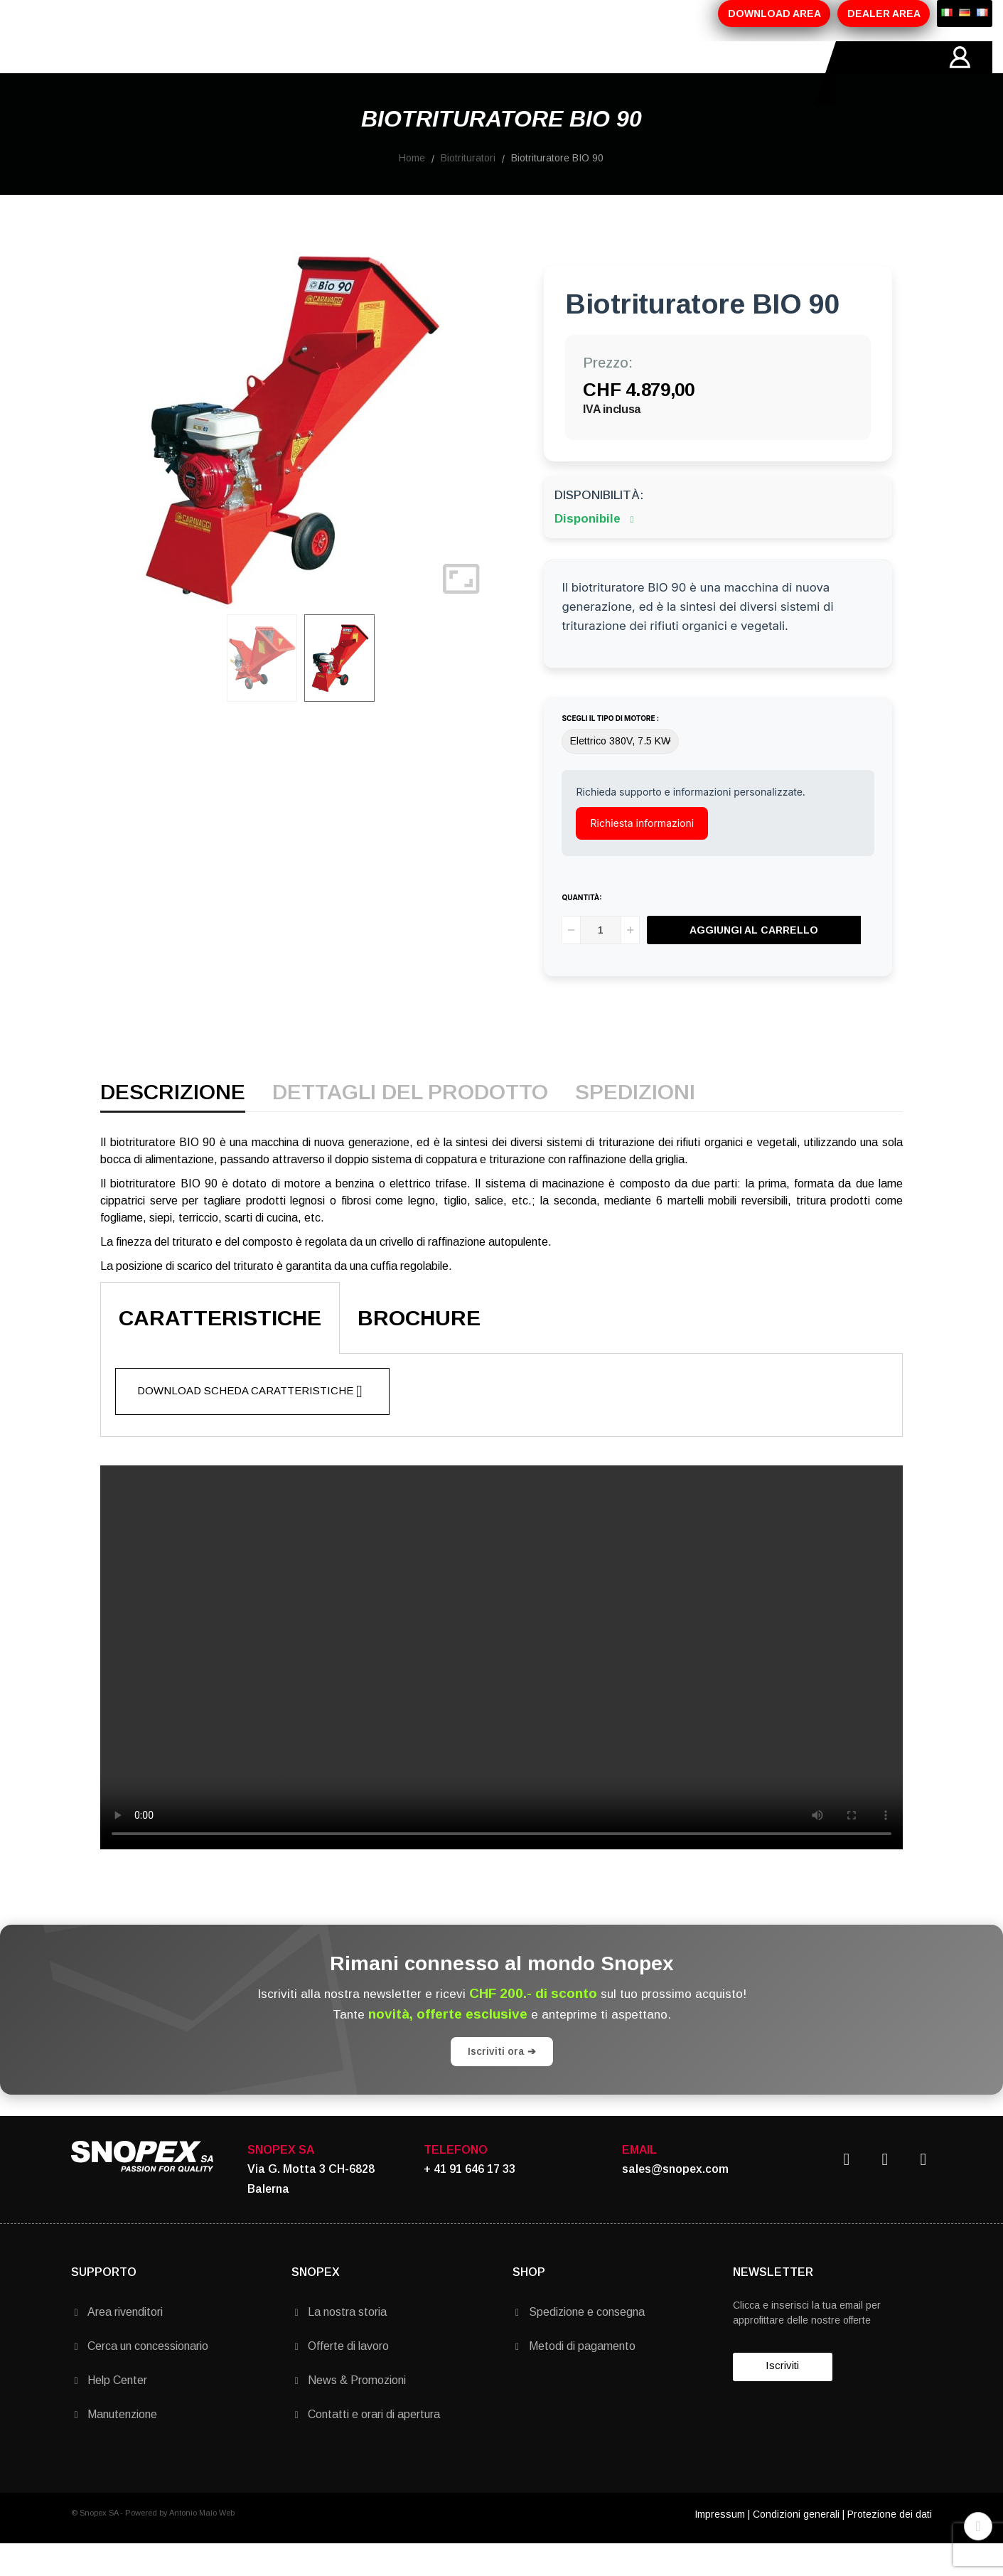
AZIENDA (154, 73)
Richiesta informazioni (642, 855)
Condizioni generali (796, 2546)
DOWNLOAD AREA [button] (774, 13)
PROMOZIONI (321, 73)
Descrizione (172, 1125)
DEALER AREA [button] (884, 13)
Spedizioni (635, 1125)
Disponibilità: (598, 527)
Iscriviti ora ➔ (502, 2083)
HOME (88, 73)
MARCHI (403, 73)
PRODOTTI (232, 73)
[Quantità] (601, 962)
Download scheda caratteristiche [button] (250, 1423)
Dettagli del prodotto (410, 1125)
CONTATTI (477, 73)
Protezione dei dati (889, 2546)
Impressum (719, 2546)
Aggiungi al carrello (754, 962)
